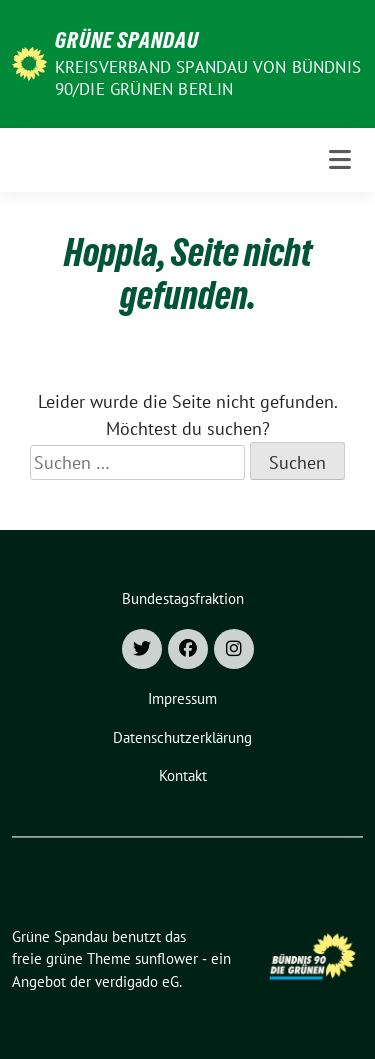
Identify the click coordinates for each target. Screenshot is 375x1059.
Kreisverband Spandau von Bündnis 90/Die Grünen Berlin (208, 78)
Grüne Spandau (127, 40)
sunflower (166, 958)
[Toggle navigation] (340, 160)
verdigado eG (137, 981)
